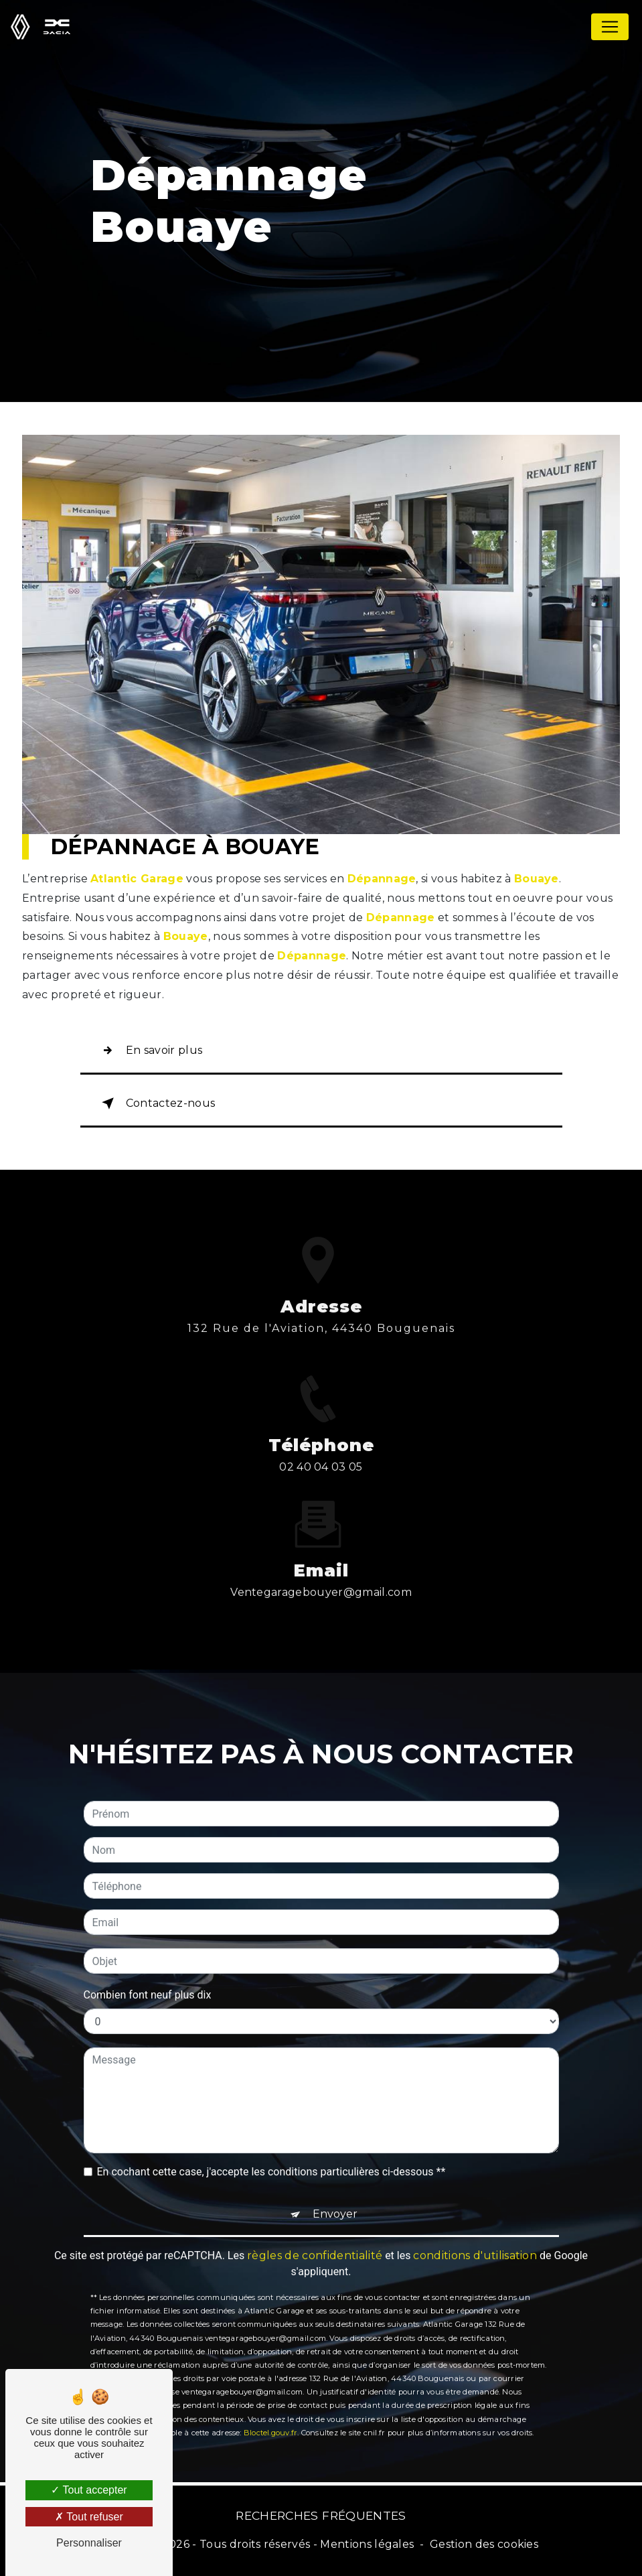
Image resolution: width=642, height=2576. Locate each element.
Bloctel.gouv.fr (270, 2396)
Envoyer (335, 2177)
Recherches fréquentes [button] (321, 2515)
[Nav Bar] (610, 26)
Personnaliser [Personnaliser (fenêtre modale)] (89, 2543)
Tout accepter (89, 2490)
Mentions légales (367, 2544)
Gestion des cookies (484, 2544)
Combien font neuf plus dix (148, 1958)
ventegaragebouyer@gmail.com (321, 1556)
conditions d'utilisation (475, 2219)
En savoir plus (149, 1050)
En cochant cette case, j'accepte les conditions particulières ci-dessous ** (271, 2135)
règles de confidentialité (314, 2219)
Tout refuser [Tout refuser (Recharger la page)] (89, 2516)
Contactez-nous (156, 1103)
